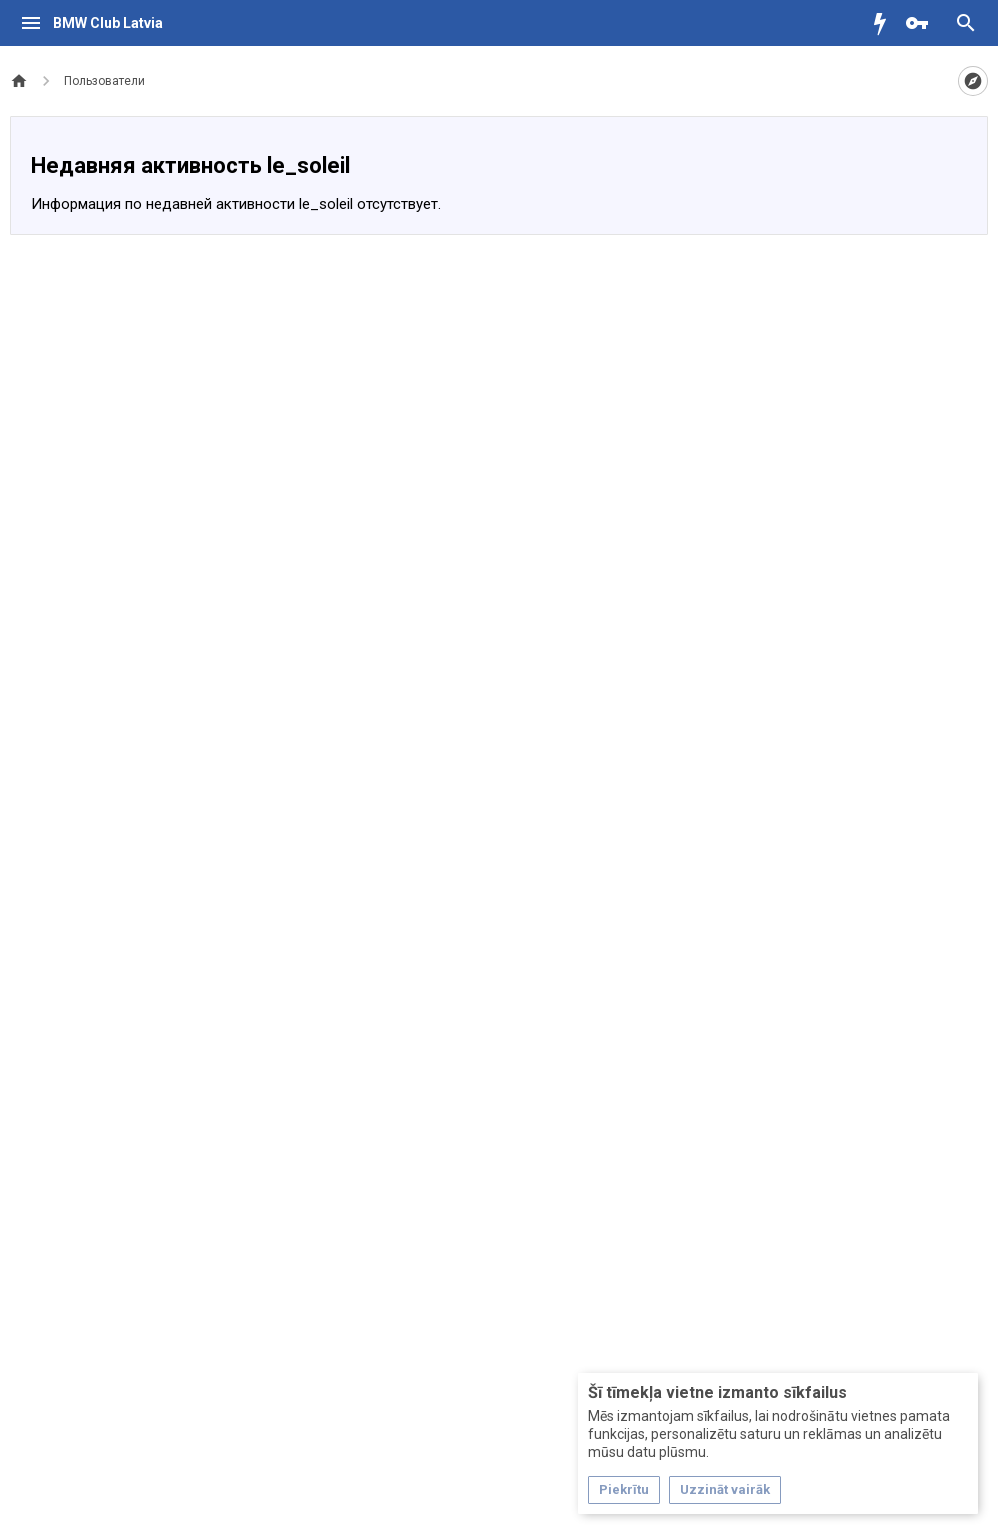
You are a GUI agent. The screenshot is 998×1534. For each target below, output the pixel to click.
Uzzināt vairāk (725, 1489)
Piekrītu (624, 1489)
